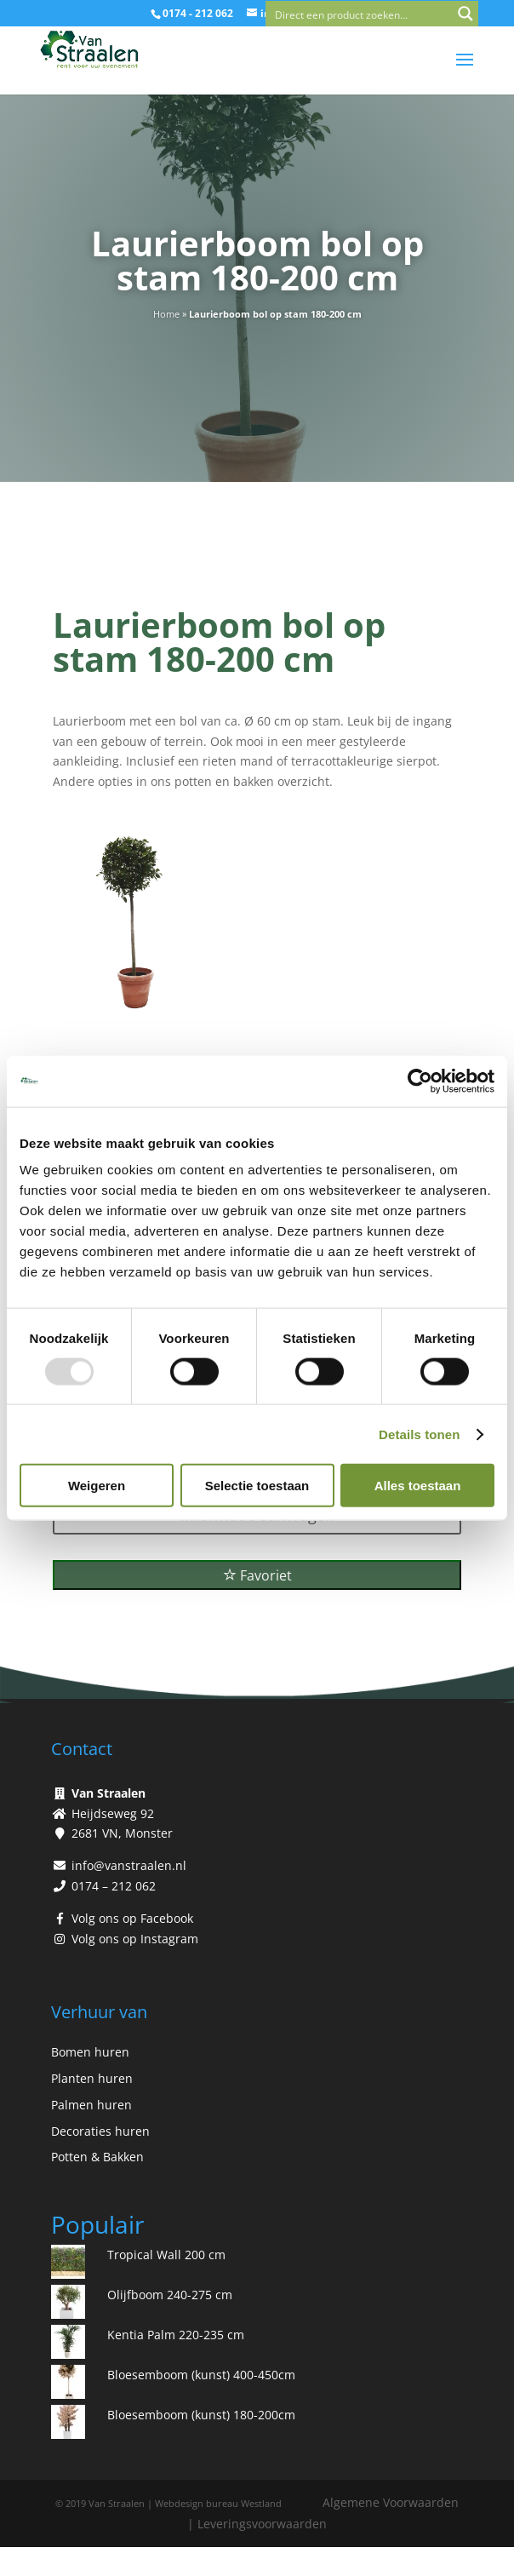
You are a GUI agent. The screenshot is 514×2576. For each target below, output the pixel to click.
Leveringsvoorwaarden (262, 2524)
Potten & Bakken (97, 2157)
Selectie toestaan (257, 1485)
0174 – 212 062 (113, 1886)
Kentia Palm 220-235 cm (175, 2334)
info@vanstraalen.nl (128, 1865)
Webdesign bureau (196, 2503)
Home (166, 313)
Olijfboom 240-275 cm (169, 2294)
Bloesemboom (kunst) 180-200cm (201, 2415)
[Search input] (360, 13)
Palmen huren (91, 2105)
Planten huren (92, 2078)
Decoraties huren (100, 2131)
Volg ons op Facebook (132, 1918)
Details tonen (419, 1433)
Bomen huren (90, 2052)
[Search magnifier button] (465, 13)
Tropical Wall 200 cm (166, 2254)
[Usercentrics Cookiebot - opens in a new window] (420, 1080)
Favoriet (257, 1575)
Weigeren (96, 1485)
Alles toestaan (417, 1485)
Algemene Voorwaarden (391, 2502)
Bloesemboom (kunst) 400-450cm (201, 2375)
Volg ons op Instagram (134, 1939)
